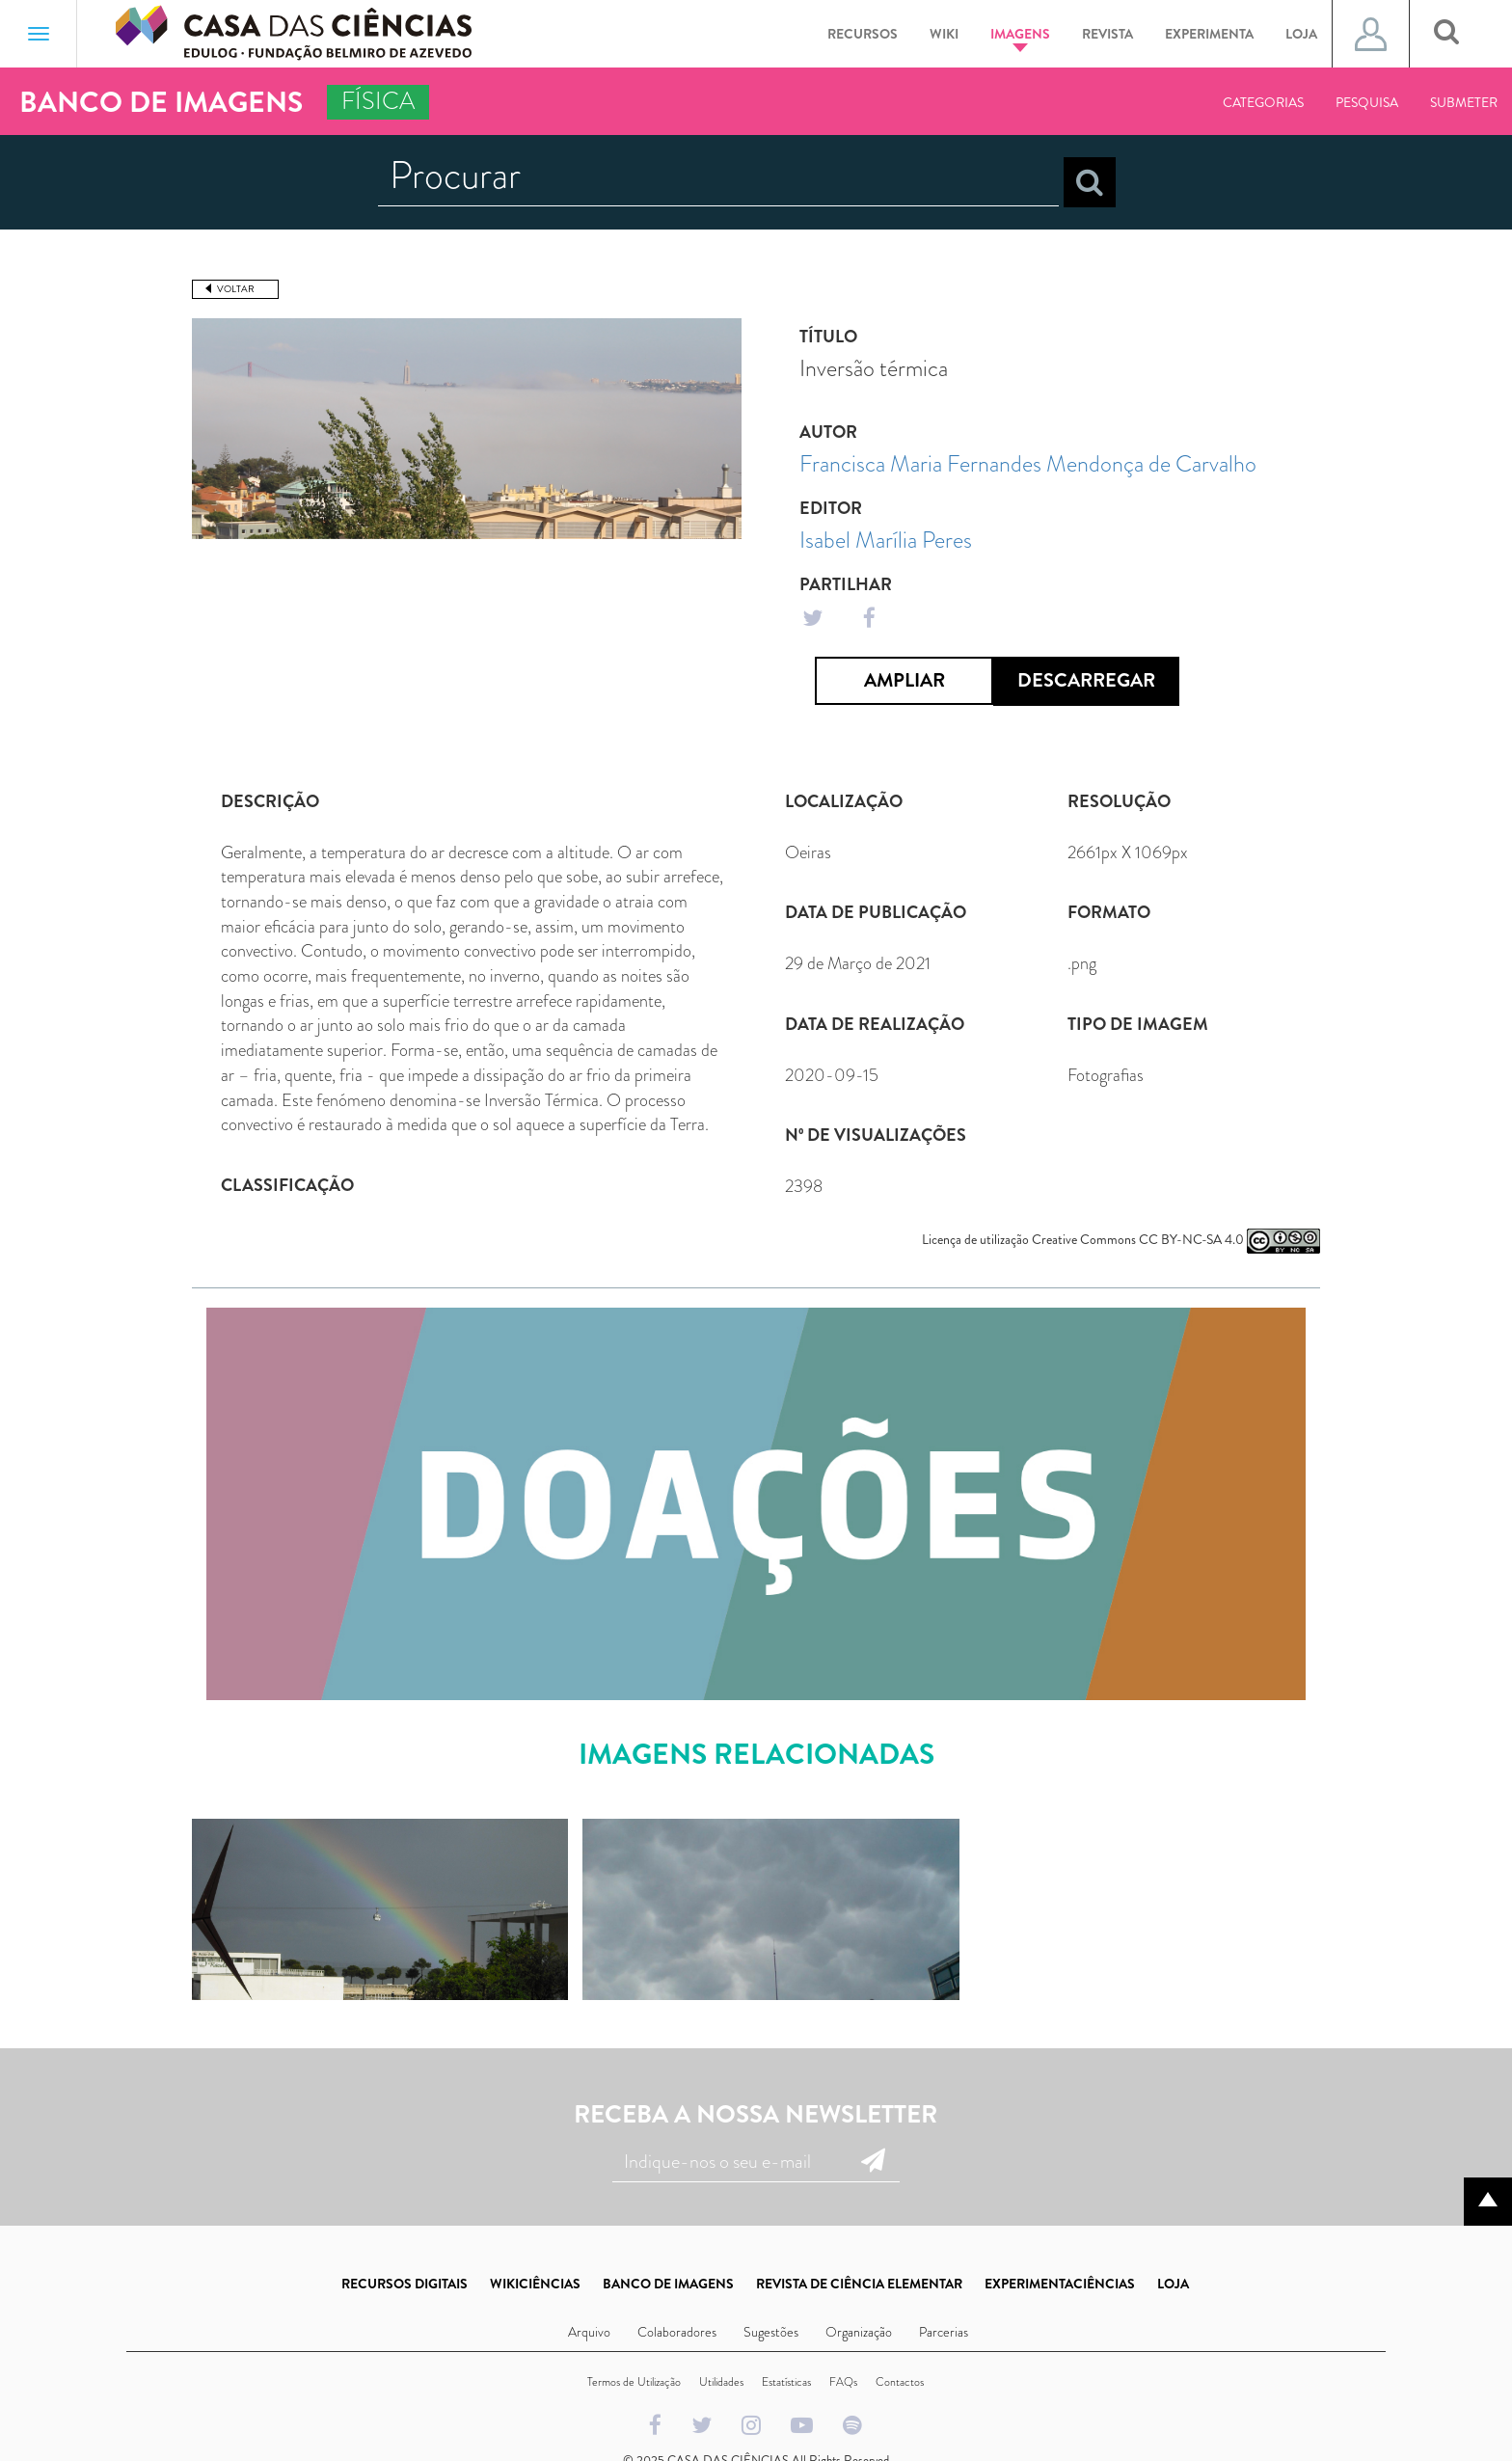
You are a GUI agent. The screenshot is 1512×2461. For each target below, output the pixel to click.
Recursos (862, 33)
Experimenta (1209, 33)
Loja (1301, 33)
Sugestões (770, 2331)
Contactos (900, 2382)
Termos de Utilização (634, 2382)
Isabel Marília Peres (885, 540)
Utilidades (721, 2382)
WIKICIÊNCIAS (535, 2283)
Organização (858, 2331)
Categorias (1263, 102)
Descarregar (1086, 680)
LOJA (1173, 2283)
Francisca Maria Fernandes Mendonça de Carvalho (1027, 463)
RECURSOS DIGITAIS (404, 2283)
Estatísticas (786, 2382)
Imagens (1020, 38)
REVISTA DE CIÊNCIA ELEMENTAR (859, 2283)
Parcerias (943, 2331)
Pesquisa (1367, 102)
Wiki (944, 33)
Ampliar (904, 680)
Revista (1107, 33)
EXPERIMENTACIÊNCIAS (1060, 2283)
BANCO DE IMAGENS (668, 2283)
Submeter (1464, 102)
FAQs (843, 2382)
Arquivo (589, 2331)
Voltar (236, 289)
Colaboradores (676, 2331)
